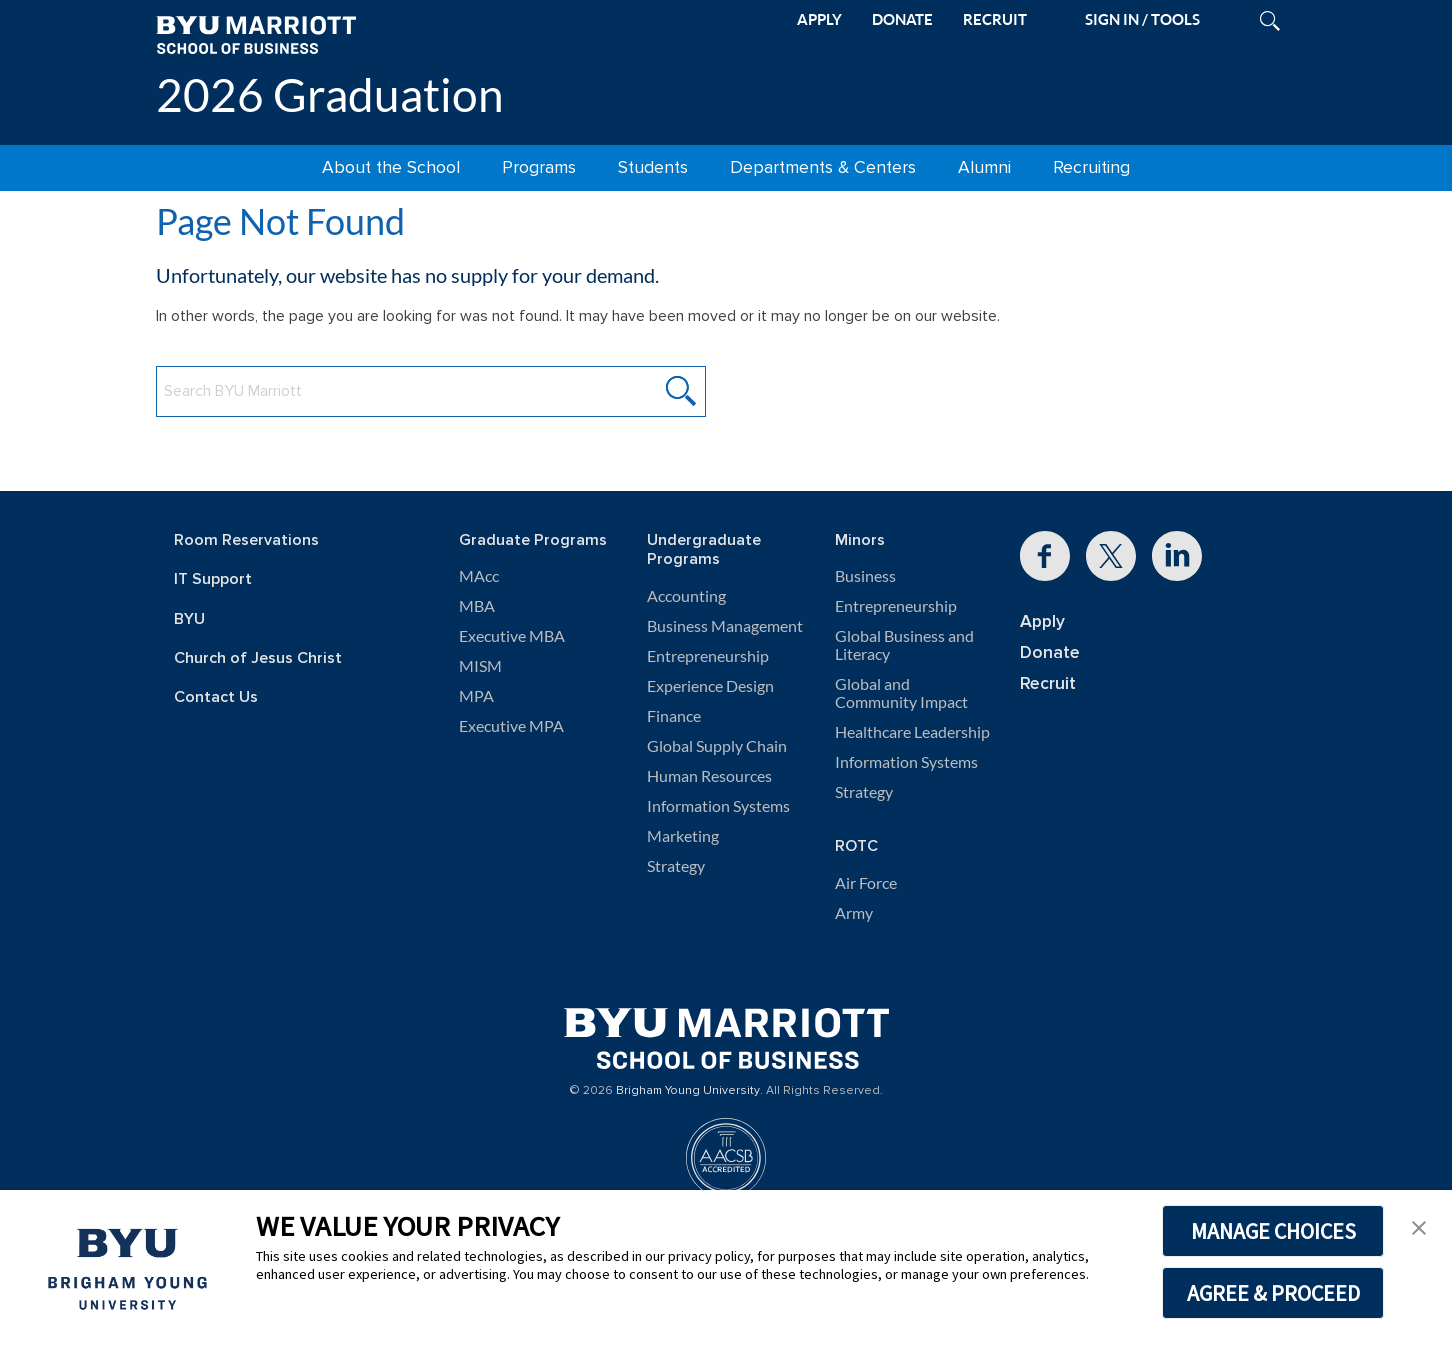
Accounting (686, 596)
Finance (674, 716)
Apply (1042, 621)
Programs (539, 167)
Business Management (725, 626)
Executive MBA (512, 636)
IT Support (213, 579)
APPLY (819, 19)
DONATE (902, 19)
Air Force (866, 883)
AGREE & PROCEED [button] (1273, 1293)
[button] (1419, 1226)
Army (854, 913)
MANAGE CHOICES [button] (1273, 1231)
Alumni (984, 167)
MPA (476, 696)
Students (653, 167)
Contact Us (216, 697)
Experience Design (710, 686)
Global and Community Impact (901, 693)
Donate (1050, 652)
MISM (480, 666)
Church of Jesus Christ (258, 658)
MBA (477, 606)
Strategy (676, 866)
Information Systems (718, 806)
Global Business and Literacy (904, 645)
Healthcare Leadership (912, 732)
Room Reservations (246, 540)
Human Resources (709, 776)
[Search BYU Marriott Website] (431, 391)
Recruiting (1091, 167)
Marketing (683, 836)
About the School (391, 167)
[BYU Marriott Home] (256, 33)
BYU (189, 619)
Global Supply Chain (717, 746)
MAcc (479, 576)
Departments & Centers (823, 167)
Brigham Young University (688, 1091)
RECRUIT (995, 19)
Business (865, 576)
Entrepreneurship (708, 656)
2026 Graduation (330, 94)
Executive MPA (511, 726)
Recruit (1048, 683)
